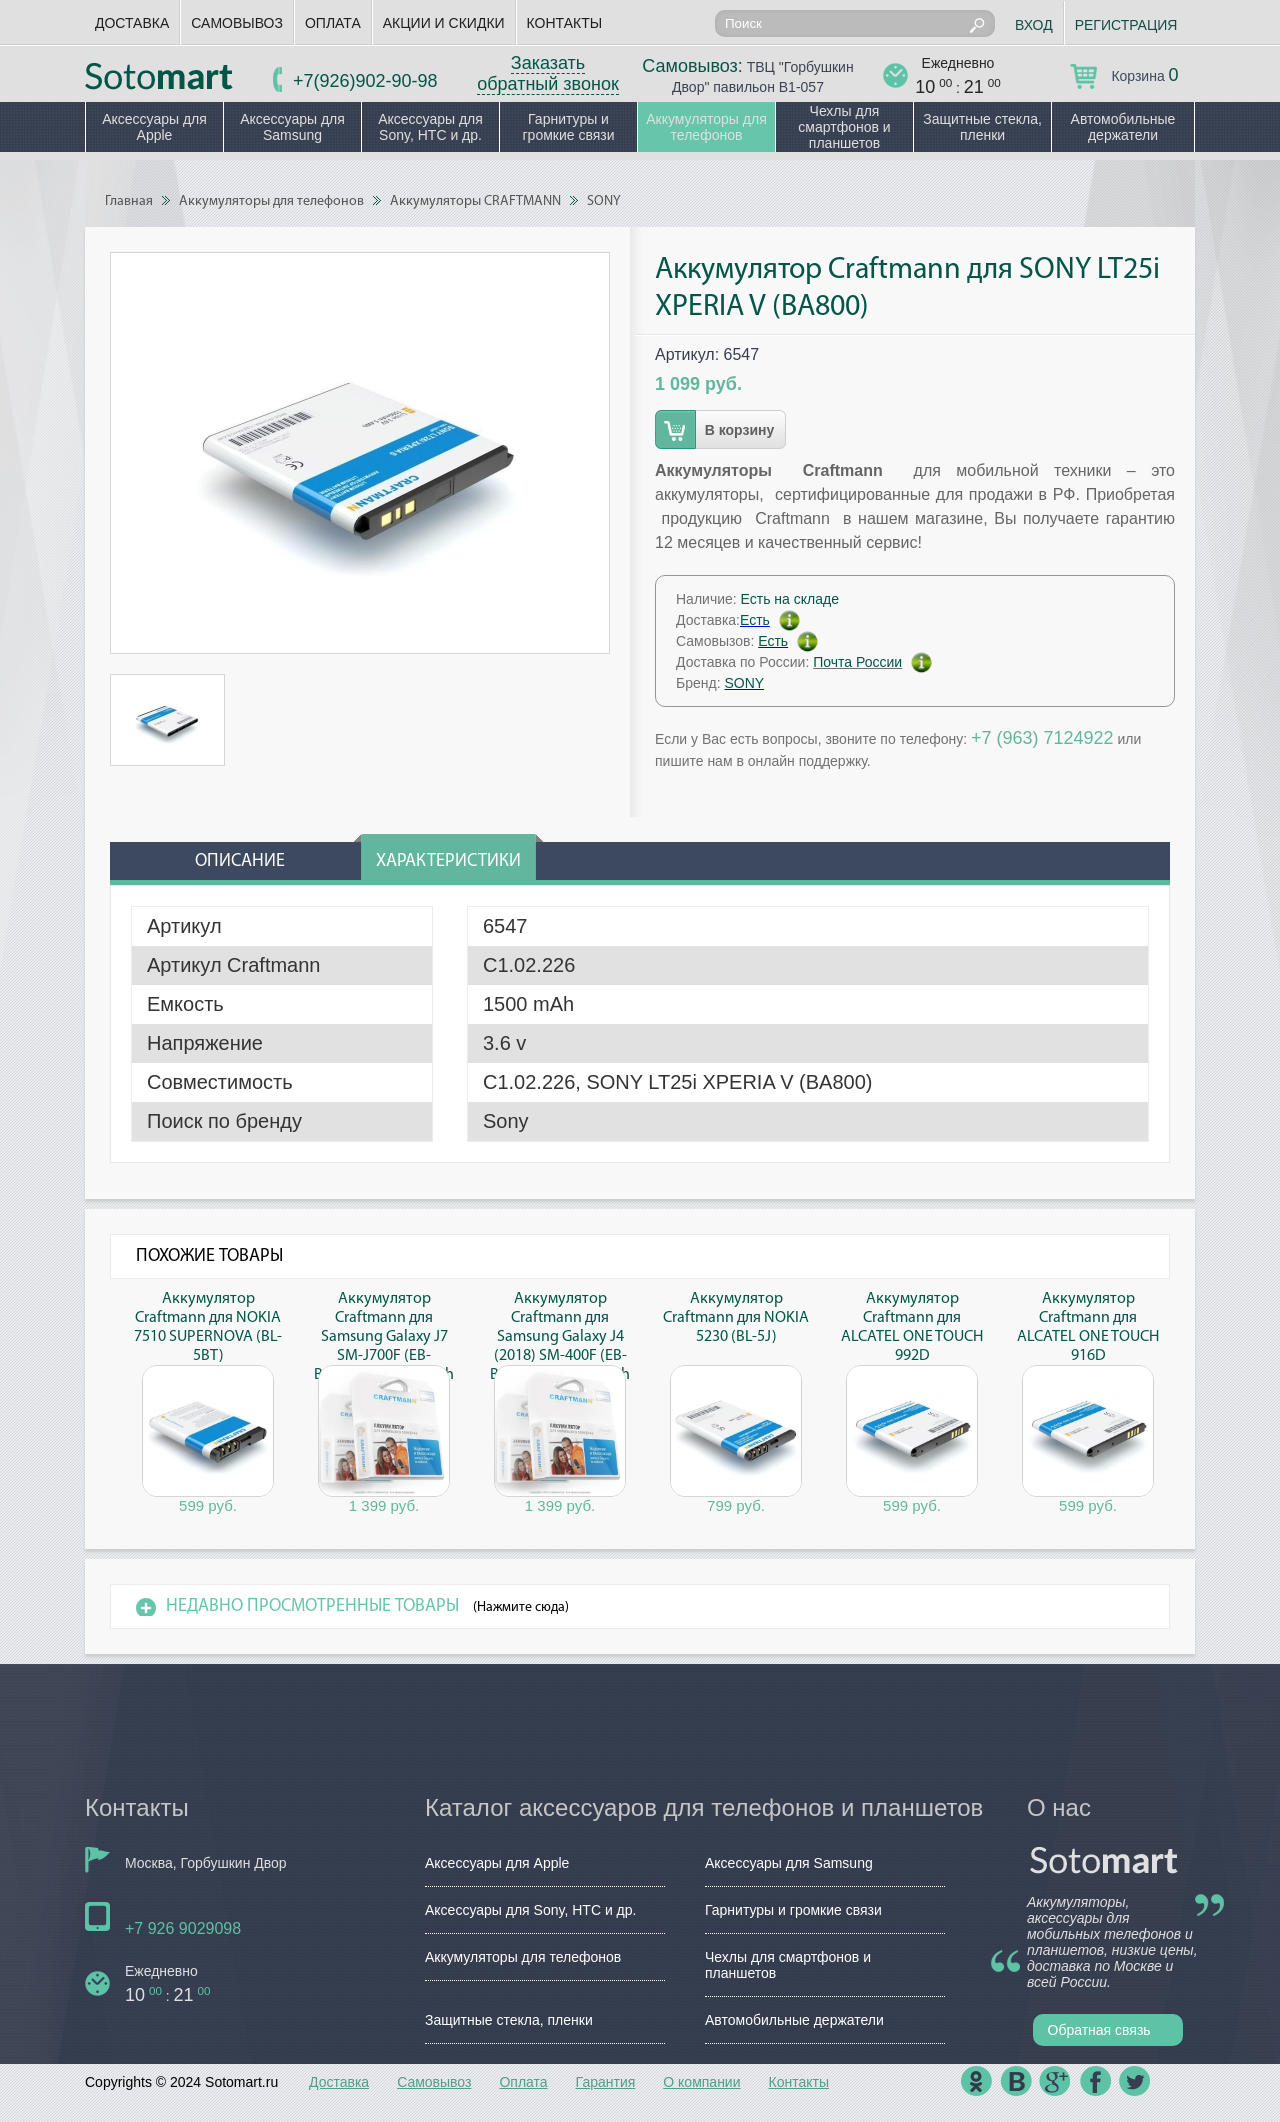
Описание (240, 861)
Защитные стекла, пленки (982, 127)
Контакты (565, 23)
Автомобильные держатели (1123, 127)
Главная (129, 201)
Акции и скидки (444, 23)
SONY (604, 201)
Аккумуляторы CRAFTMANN (475, 201)
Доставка (132, 23)
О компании (701, 2082)
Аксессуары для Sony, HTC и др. (430, 127)
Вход (1034, 25)
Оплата (333, 23)
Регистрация (1126, 25)
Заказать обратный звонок (548, 73)
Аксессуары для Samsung (292, 127)
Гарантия (606, 2082)
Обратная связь (1099, 2030)
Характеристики (448, 861)
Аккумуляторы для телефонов (706, 127)
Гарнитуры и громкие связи (568, 127)
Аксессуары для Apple (154, 127)
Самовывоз (237, 23)
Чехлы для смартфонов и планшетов (844, 127)
